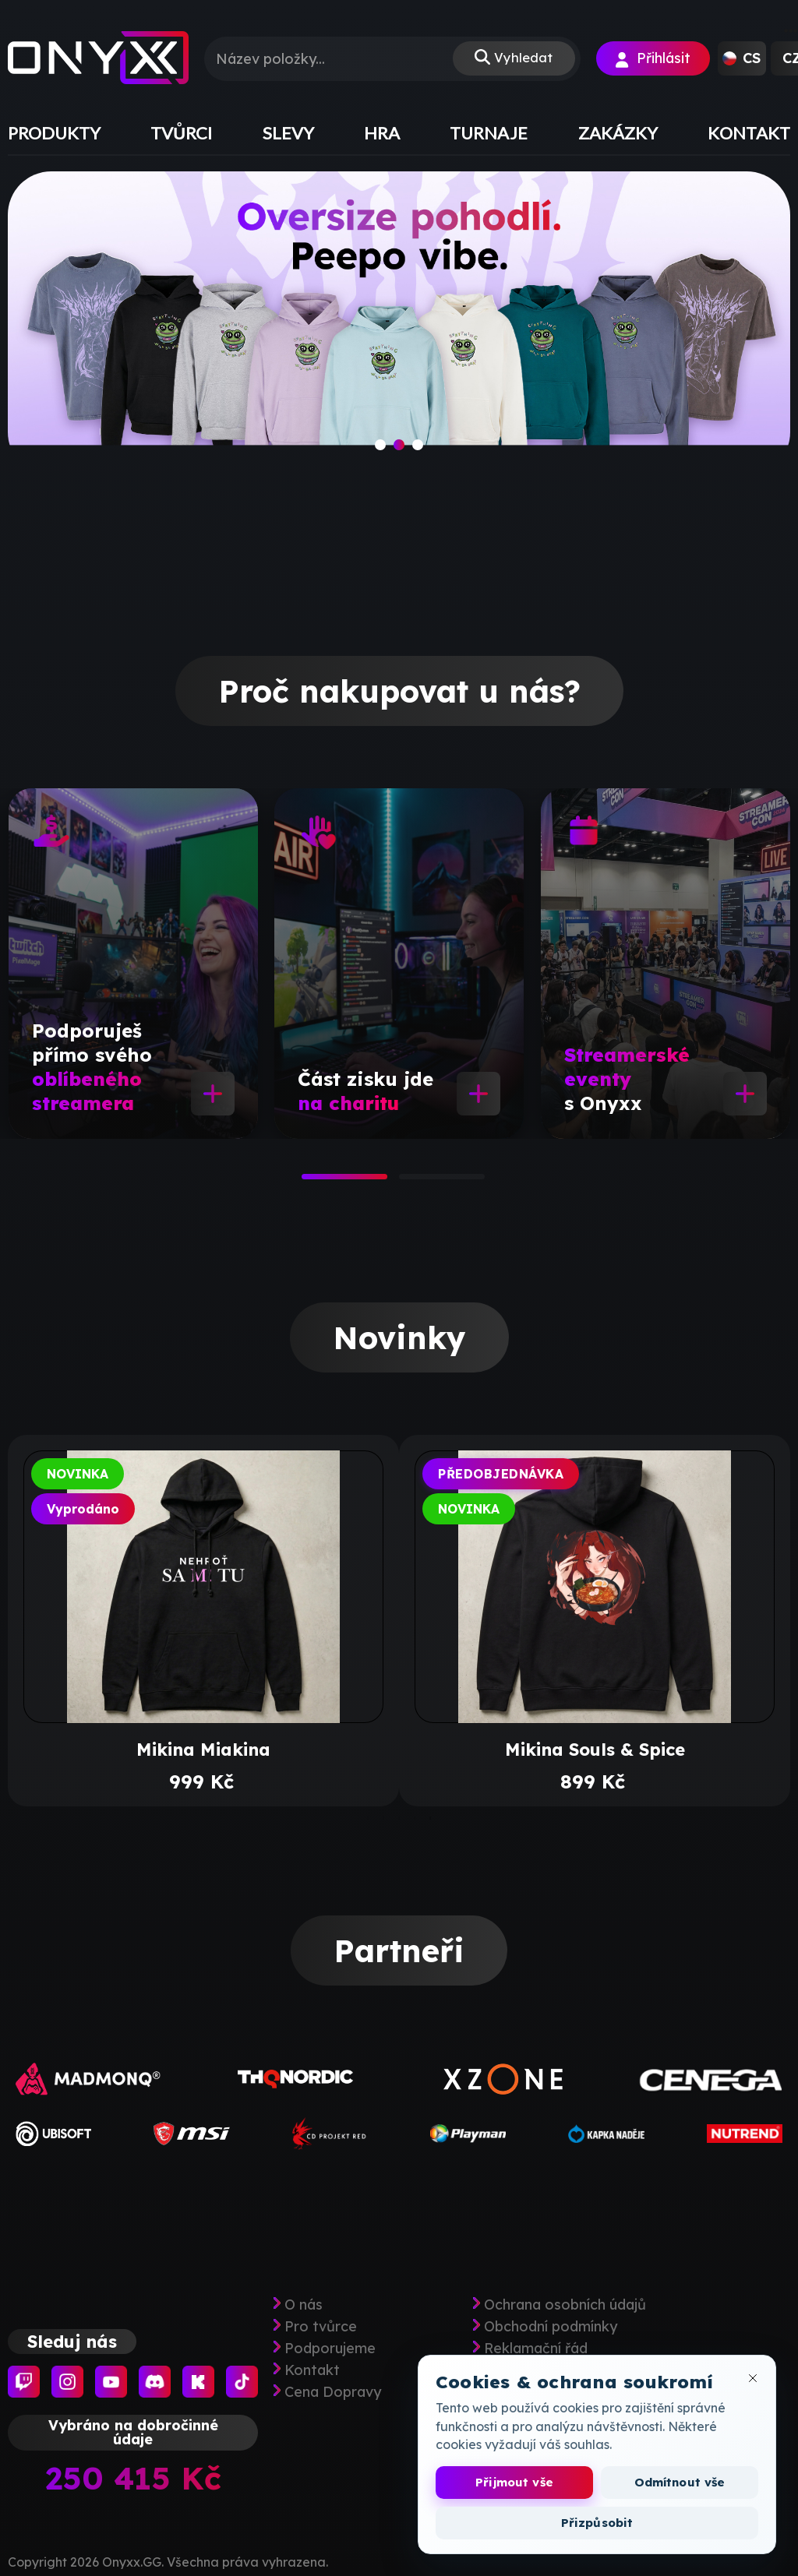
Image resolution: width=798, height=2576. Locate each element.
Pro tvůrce (320, 2327)
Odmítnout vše (680, 2482)
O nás (303, 2305)
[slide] (399, 323)
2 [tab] (407, 1181)
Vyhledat (521, 59)
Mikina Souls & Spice (595, 1749)
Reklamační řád (536, 2349)
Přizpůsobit (597, 2522)
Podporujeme (330, 2349)
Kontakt (312, 2370)
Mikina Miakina (203, 1749)
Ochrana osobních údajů (565, 2305)
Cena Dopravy (332, 2392)
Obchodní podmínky (550, 2327)
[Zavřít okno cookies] (752, 2378)
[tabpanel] (133, 963)
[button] (742, 58)
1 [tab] (309, 1181)
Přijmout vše (514, 2482)
